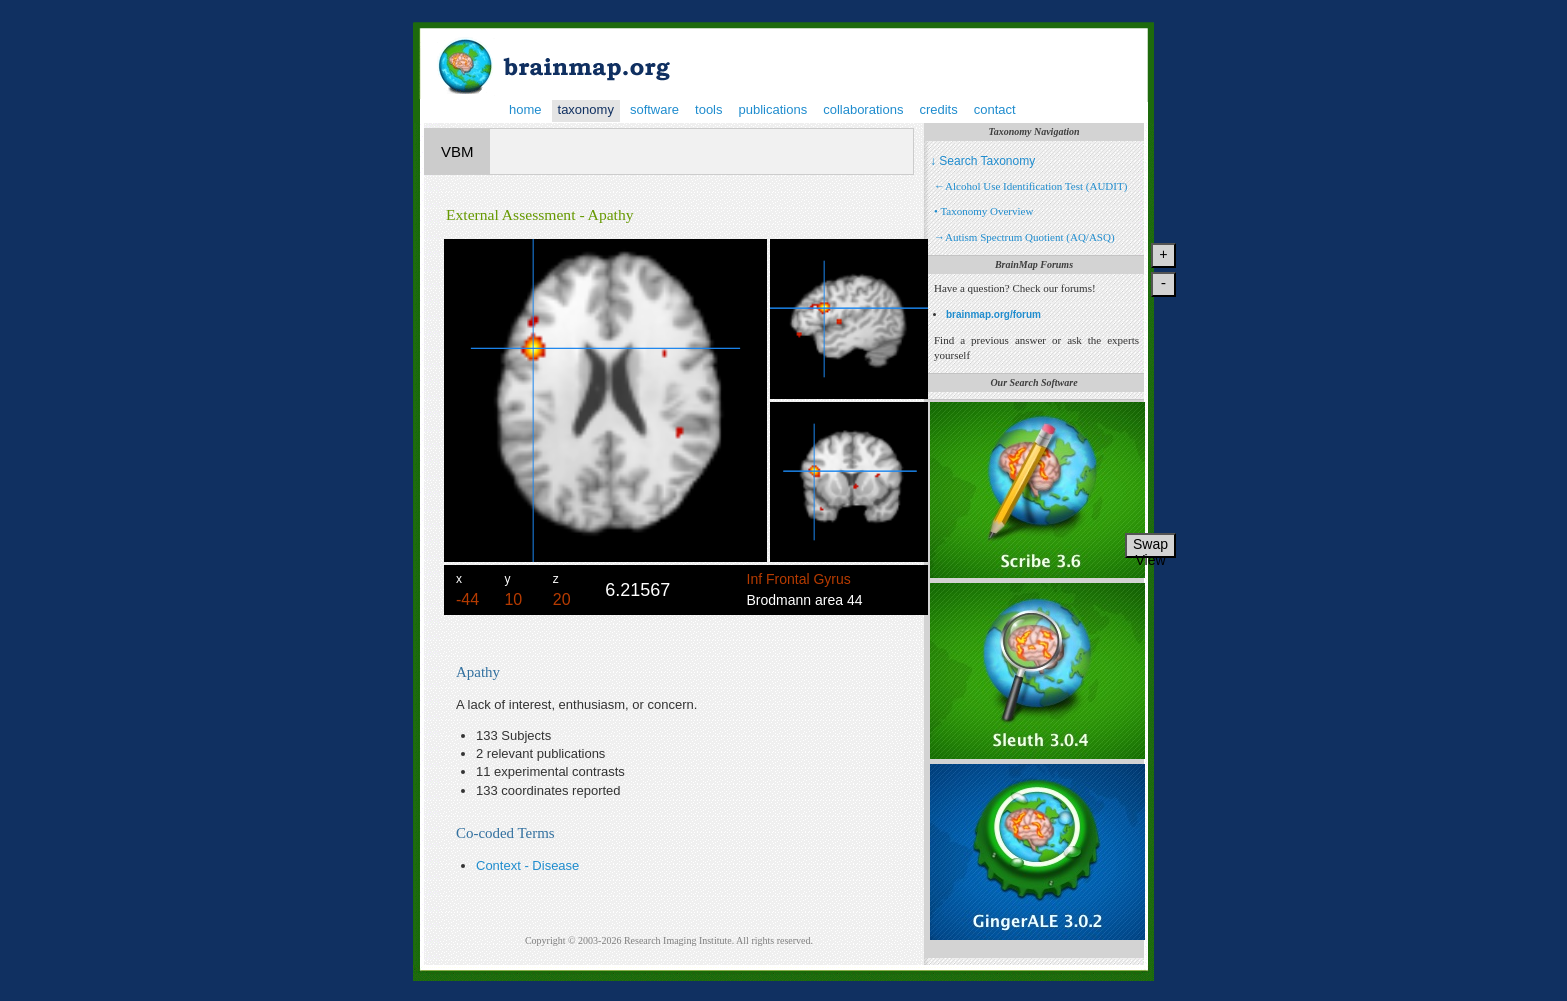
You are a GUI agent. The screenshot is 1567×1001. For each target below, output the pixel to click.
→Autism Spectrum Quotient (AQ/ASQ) (1024, 237)
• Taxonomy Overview (983, 211)
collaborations (863, 109)
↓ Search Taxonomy (982, 161)
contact (995, 109)
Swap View (1150, 547)
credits (938, 109)
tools (708, 109)
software (654, 109)
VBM (457, 151)
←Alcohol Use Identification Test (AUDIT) (1030, 186)
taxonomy (586, 109)
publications (773, 109)
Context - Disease (527, 865)
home (525, 109)
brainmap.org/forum (993, 314)
